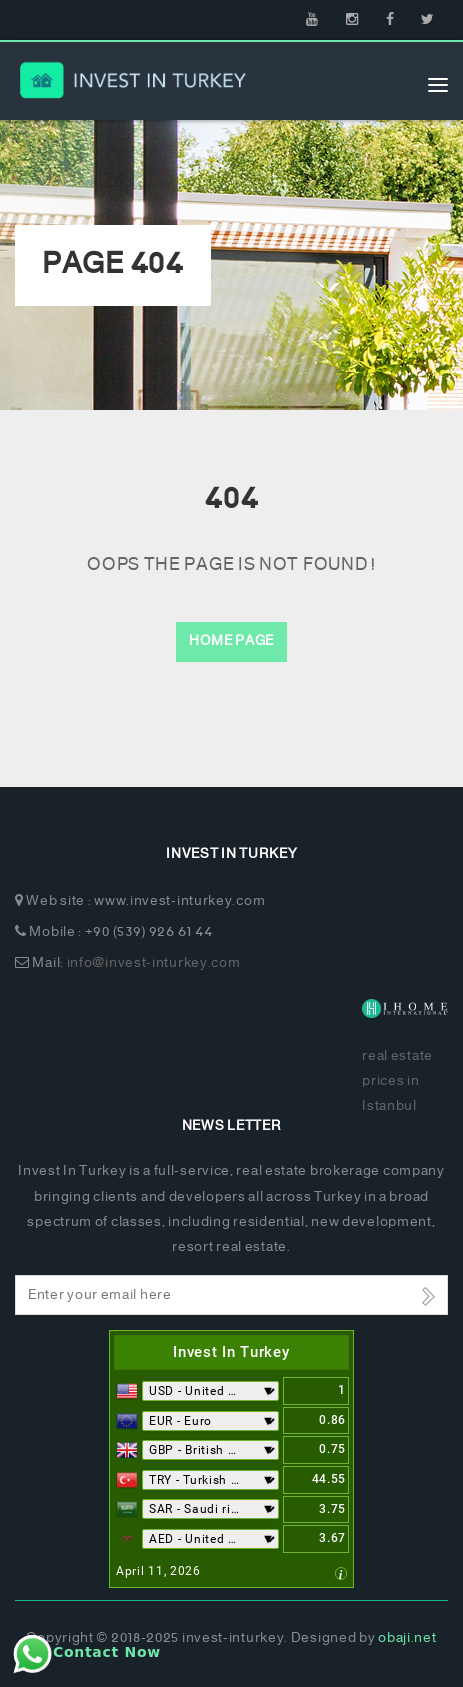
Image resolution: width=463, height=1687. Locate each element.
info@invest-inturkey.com (154, 963)
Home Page (231, 641)
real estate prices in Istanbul (397, 1081)
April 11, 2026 (158, 1571)
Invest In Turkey (231, 1352)
